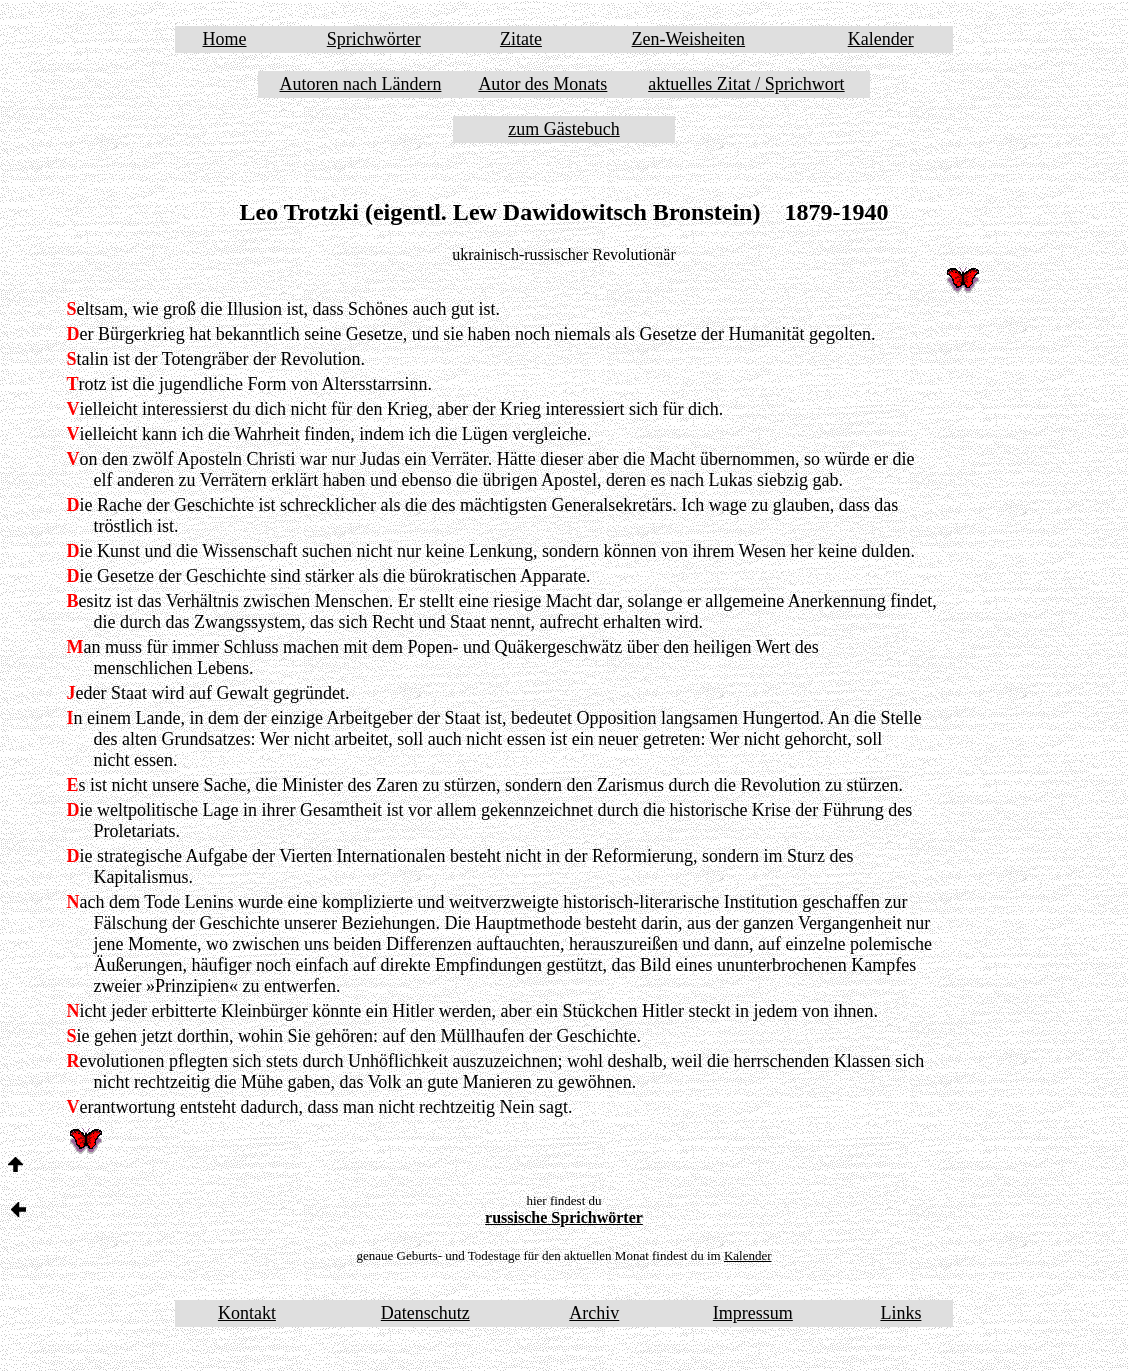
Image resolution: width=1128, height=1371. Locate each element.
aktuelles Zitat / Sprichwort (746, 84)
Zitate (521, 39)
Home (225, 39)
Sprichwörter (374, 39)
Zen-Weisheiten (689, 39)
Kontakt (247, 1313)
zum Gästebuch (563, 129)
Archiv (594, 1313)
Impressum (753, 1313)
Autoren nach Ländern (361, 84)
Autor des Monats (542, 84)
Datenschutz (425, 1313)
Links (900, 1313)
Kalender (881, 39)
